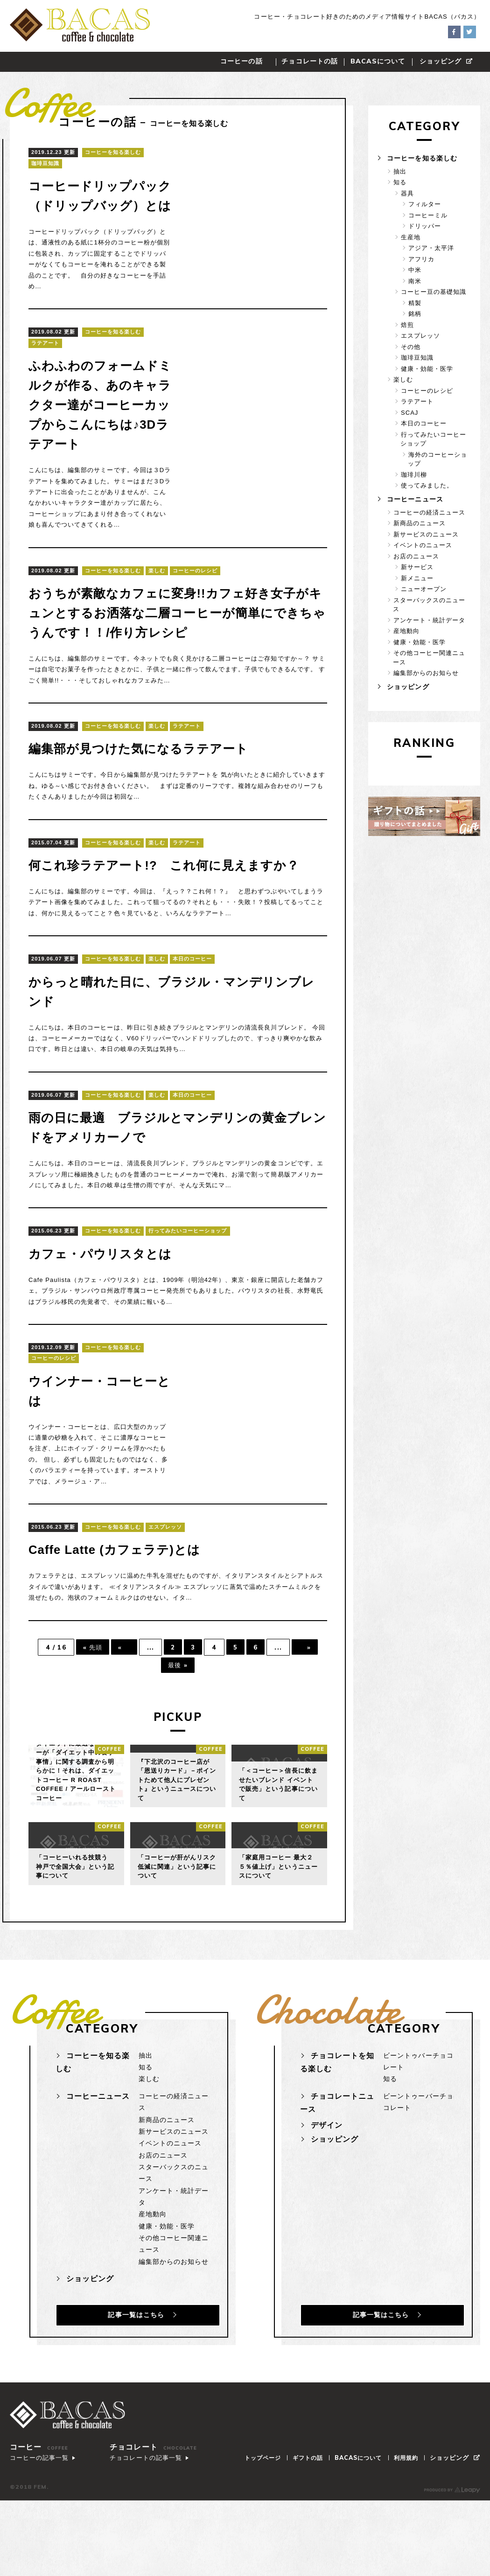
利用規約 (410, 2522)
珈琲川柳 (414, 474)
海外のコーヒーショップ (437, 459)
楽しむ (156, 609)
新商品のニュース (419, 523)
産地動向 (406, 630)
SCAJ (409, 412)
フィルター (424, 204)
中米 (414, 269)
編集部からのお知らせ (426, 672)
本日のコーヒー (192, 1017)
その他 (410, 346)
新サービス (417, 567)
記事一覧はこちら (131, 2371)
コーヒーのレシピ (195, 609)
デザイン (327, 2185)
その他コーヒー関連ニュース (429, 657)
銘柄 (414, 313)
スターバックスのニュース (429, 604)
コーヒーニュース (414, 499)
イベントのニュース (422, 545)
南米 (414, 281)
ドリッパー (424, 226)
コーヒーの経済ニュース (429, 511)
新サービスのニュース (426, 533)
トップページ (258, 2522)
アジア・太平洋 (431, 247)
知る (399, 182)
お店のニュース (416, 555)
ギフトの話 (306, 2522)
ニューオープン (424, 588)
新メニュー (417, 577)
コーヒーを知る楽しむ (113, 152)
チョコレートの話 (309, 61)
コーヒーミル (428, 215)
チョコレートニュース (337, 2163)
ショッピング (446, 61)
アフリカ (421, 259)
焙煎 (407, 324)
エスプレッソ (165, 1585)
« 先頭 (88, 1705)
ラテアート (45, 362)
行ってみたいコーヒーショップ (187, 1289)
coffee (109, 1809)
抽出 (399, 171)
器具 (407, 193)
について (377, 61)
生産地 (410, 237)
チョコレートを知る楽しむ (337, 2123)
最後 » (177, 1724)
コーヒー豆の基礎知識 (433, 291)
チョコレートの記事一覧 (144, 2533)
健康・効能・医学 (427, 368)
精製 (414, 302)
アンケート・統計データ (429, 619)
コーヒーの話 (241, 61)
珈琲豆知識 (45, 163)
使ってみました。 (427, 485)
